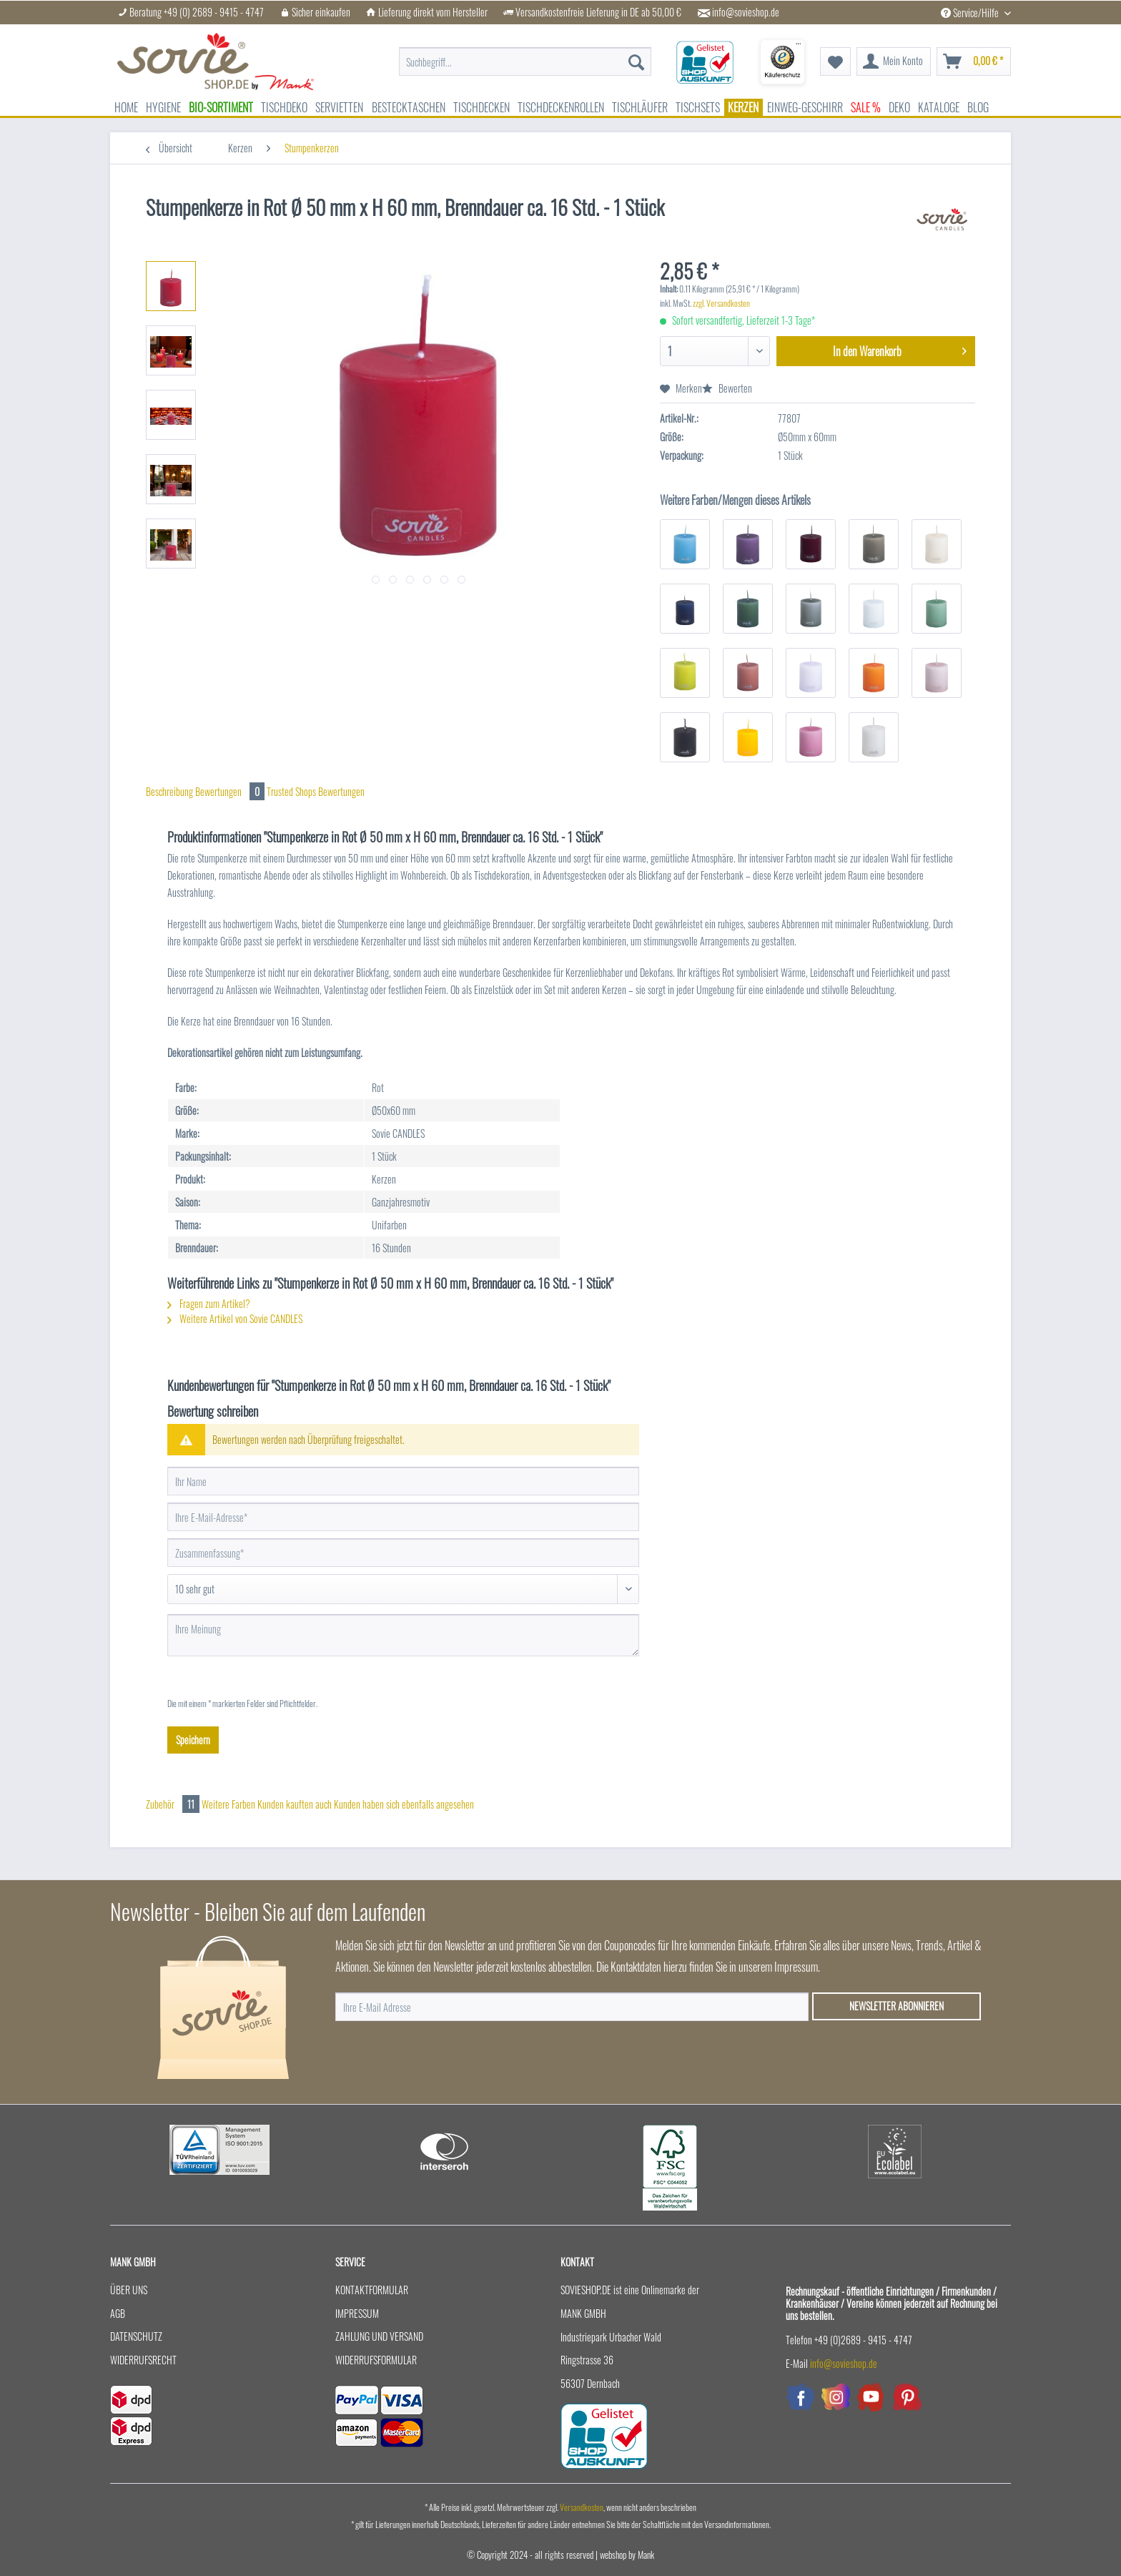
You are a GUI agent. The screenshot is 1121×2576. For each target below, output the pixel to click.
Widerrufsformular (376, 2359)
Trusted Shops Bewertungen (316, 791)
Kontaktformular (371, 2289)
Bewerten (727, 387)
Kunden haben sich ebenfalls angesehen (404, 1803)
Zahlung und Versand (379, 2336)
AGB (117, 2313)
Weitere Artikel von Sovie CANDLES (234, 1318)
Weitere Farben (228, 1803)
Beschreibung (169, 791)
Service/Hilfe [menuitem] (971, 12)
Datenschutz (136, 2336)
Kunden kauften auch (294, 1803)
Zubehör (174, 1803)
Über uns (128, 2289)
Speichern (193, 1739)
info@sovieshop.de (745, 12)
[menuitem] (525, 62)
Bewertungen (231, 791)
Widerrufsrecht (143, 2359)
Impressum (357, 2313)
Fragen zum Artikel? (208, 1303)
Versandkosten (581, 2507)
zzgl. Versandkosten (721, 303)
